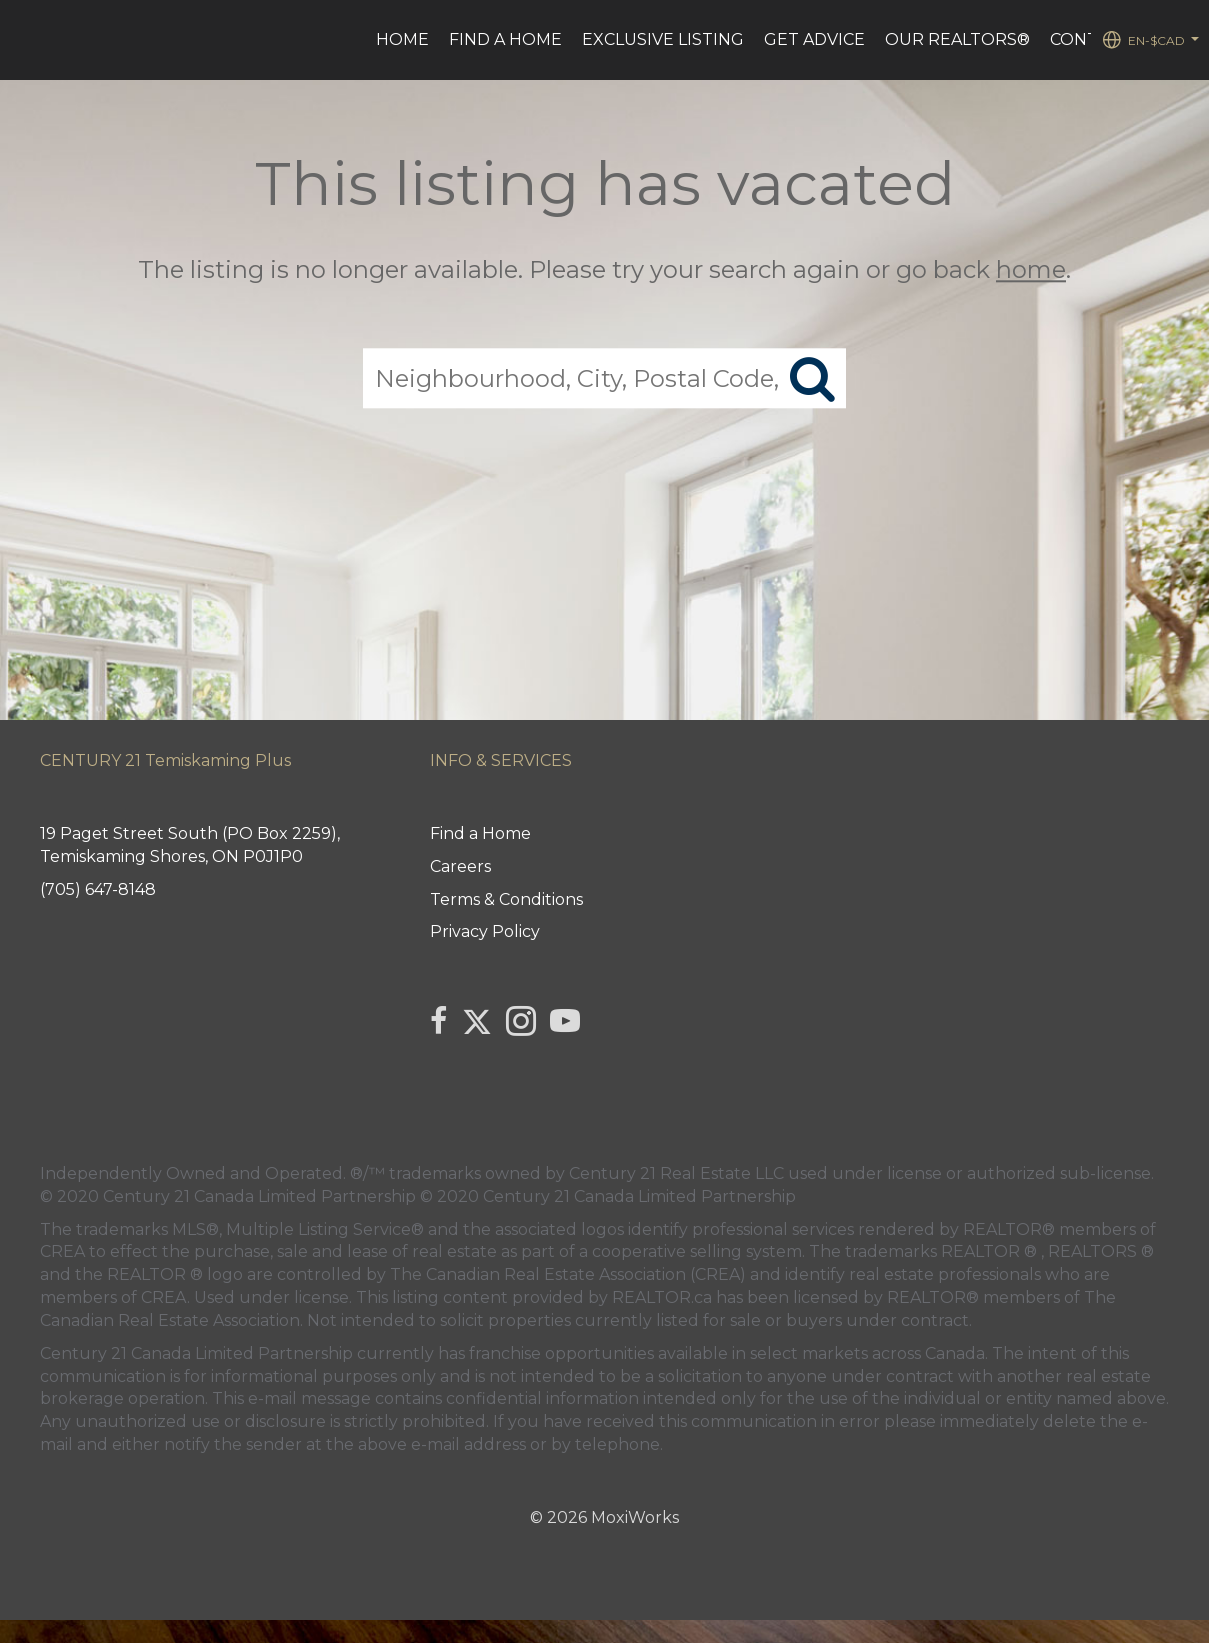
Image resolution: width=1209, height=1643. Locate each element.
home (1031, 269)
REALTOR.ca (662, 1297)
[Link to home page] (25, 40)
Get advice (814, 39)
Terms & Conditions (506, 899)
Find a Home (505, 39)
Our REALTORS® (957, 39)
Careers (460, 866)
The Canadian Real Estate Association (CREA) (568, 1274)
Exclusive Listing (663, 39)
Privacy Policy (485, 931)
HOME (402, 39)
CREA (62, 1251)
